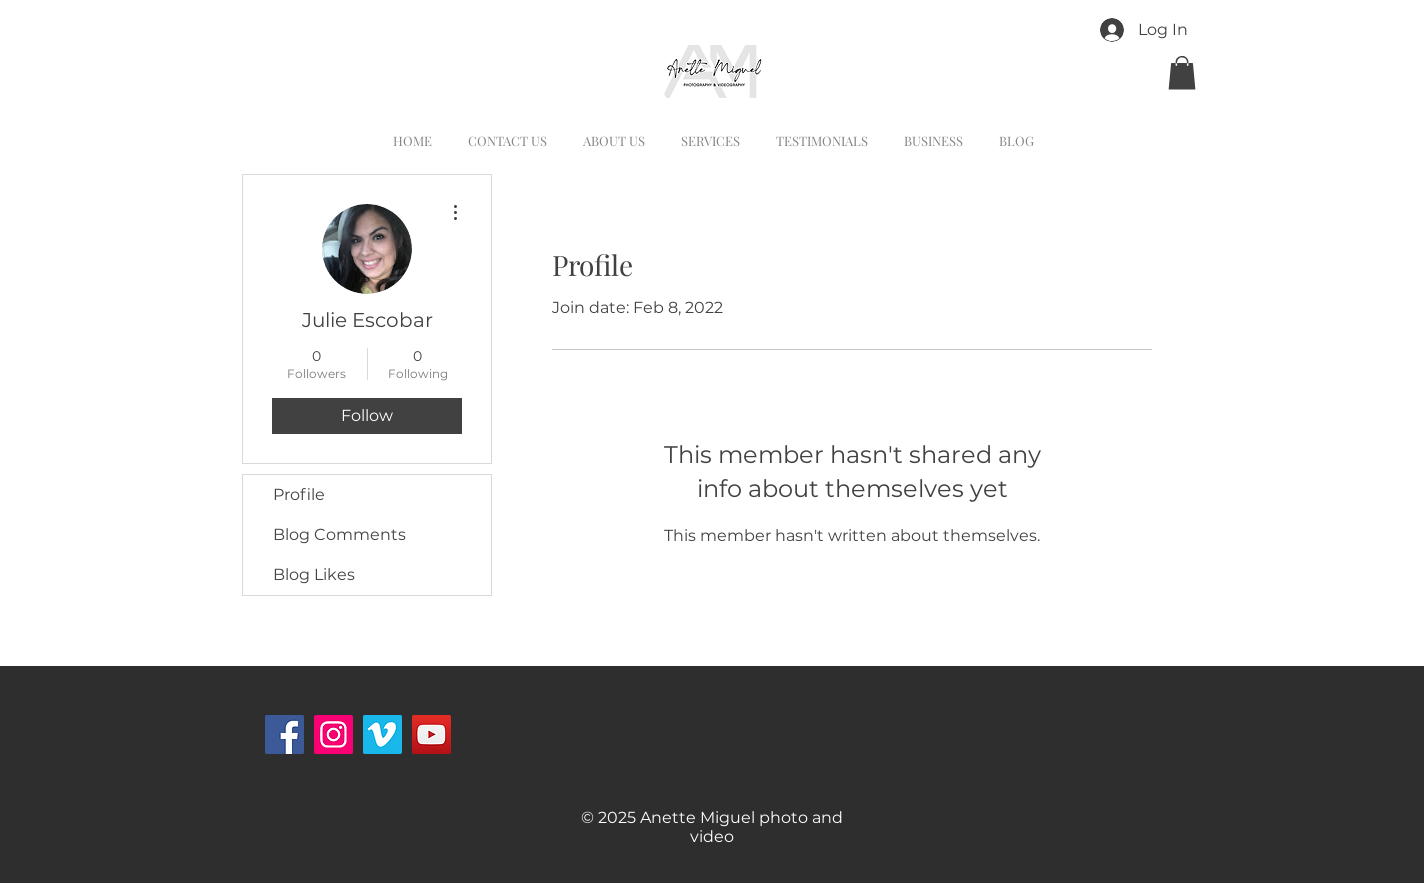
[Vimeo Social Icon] (382, 734)
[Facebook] (284, 734)
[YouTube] (431, 734)
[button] (1182, 72)
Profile (299, 494)
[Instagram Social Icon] (333, 734)
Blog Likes (314, 574)
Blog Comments (339, 534)
